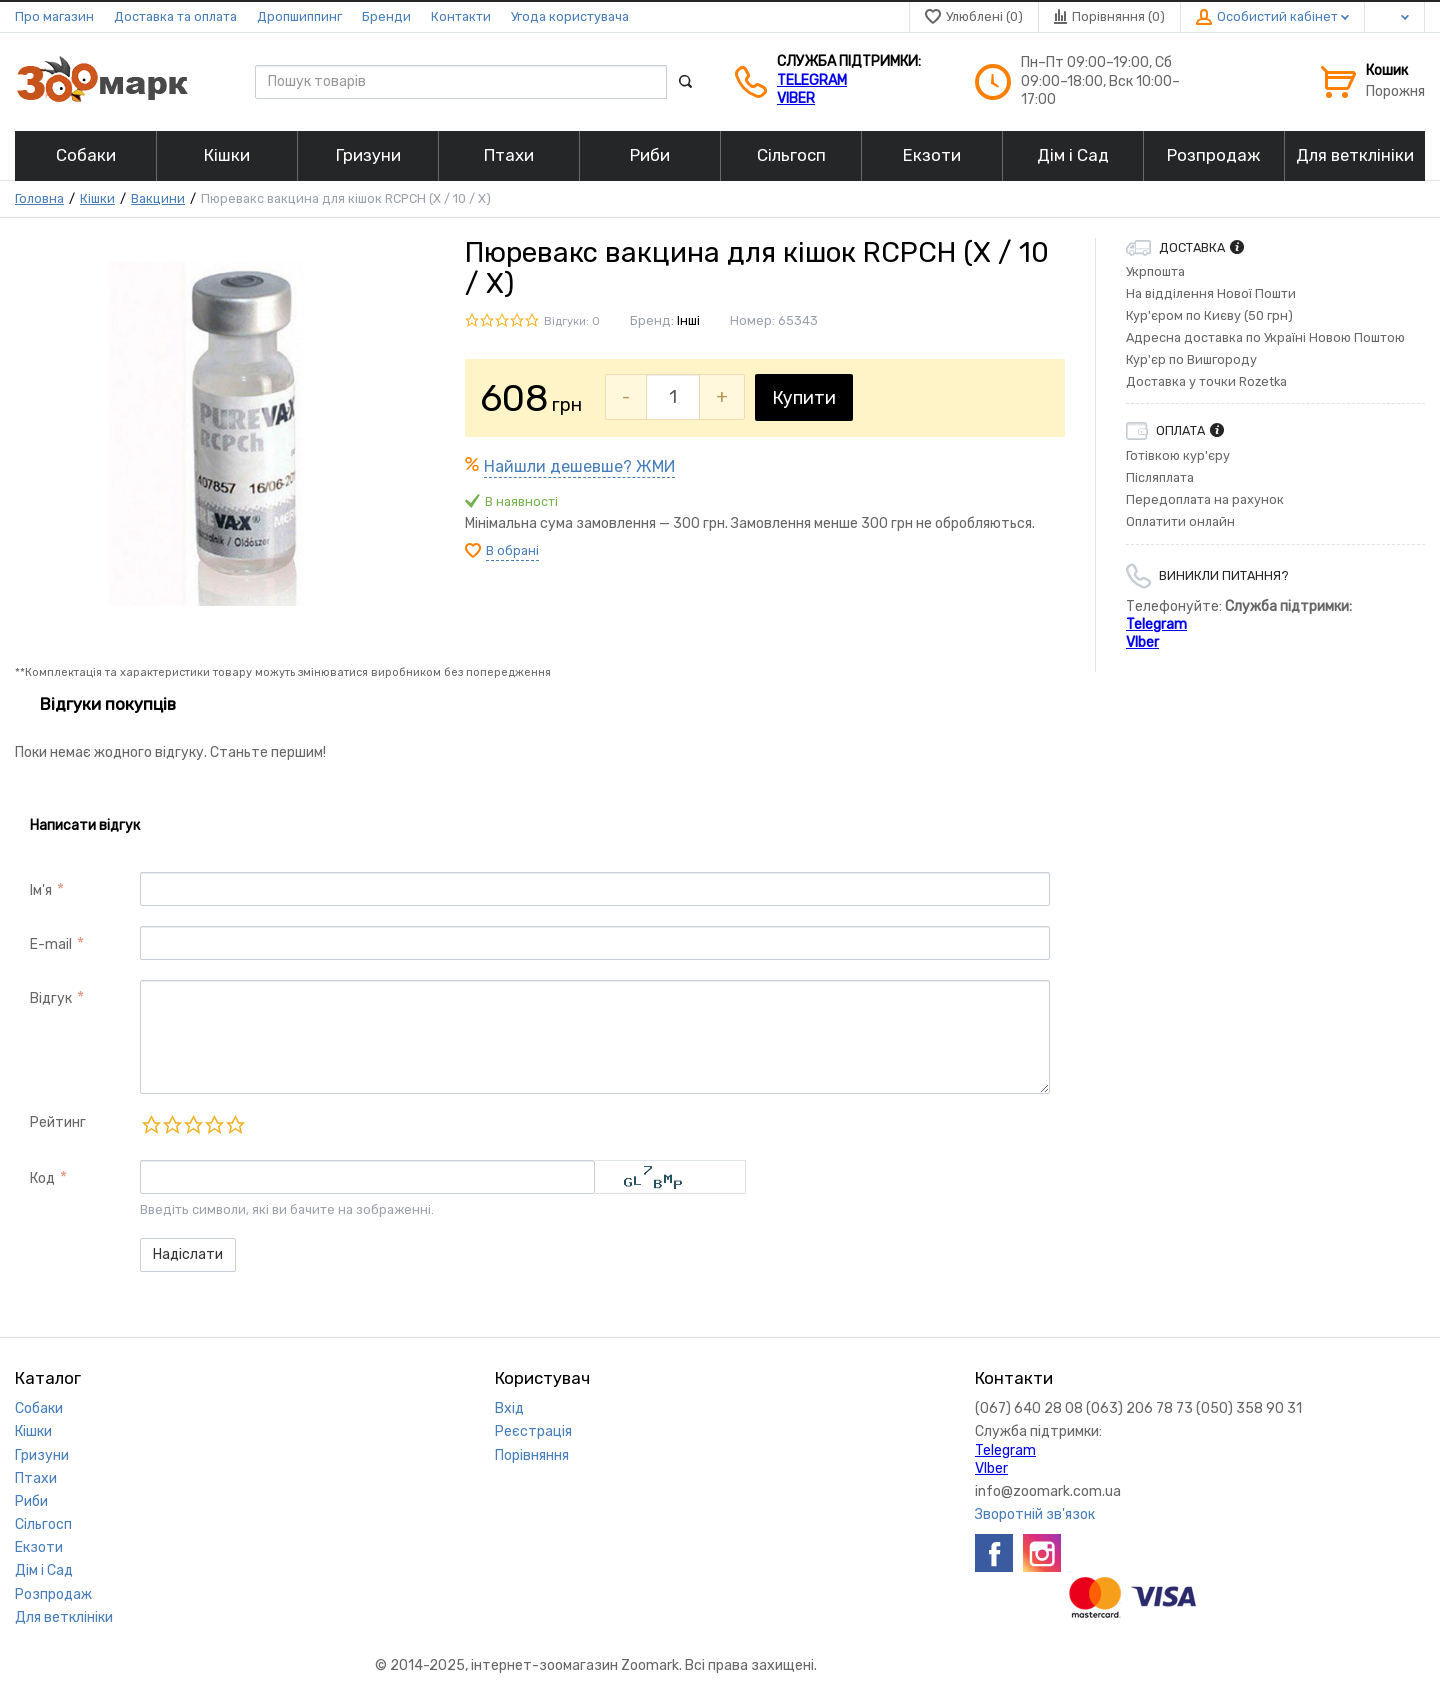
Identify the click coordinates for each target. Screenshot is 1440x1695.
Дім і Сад (44, 1570)
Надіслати (188, 1254)
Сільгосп (43, 1524)
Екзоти (39, 1547)
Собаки (39, 1408)
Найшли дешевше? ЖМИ (579, 466)
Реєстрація (533, 1431)
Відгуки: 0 (572, 321)
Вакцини (158, 198)
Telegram (812, 80)
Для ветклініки (64, 1617)
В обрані (512, 550)
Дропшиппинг (299, 16)
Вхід (509, 1408)
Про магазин (54, 16)
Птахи (36, 1478)
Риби (31, 1501)
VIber (796, 98)
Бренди (386, 16)
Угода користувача (570, 16)
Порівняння (532, 1455)
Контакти (461, 16)
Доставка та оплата (175, 16)
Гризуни (42, 1455)
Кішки (97, 198)
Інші (688, 320)
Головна (39, 198)
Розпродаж (53, 1594)
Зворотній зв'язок (1035, 1514)
